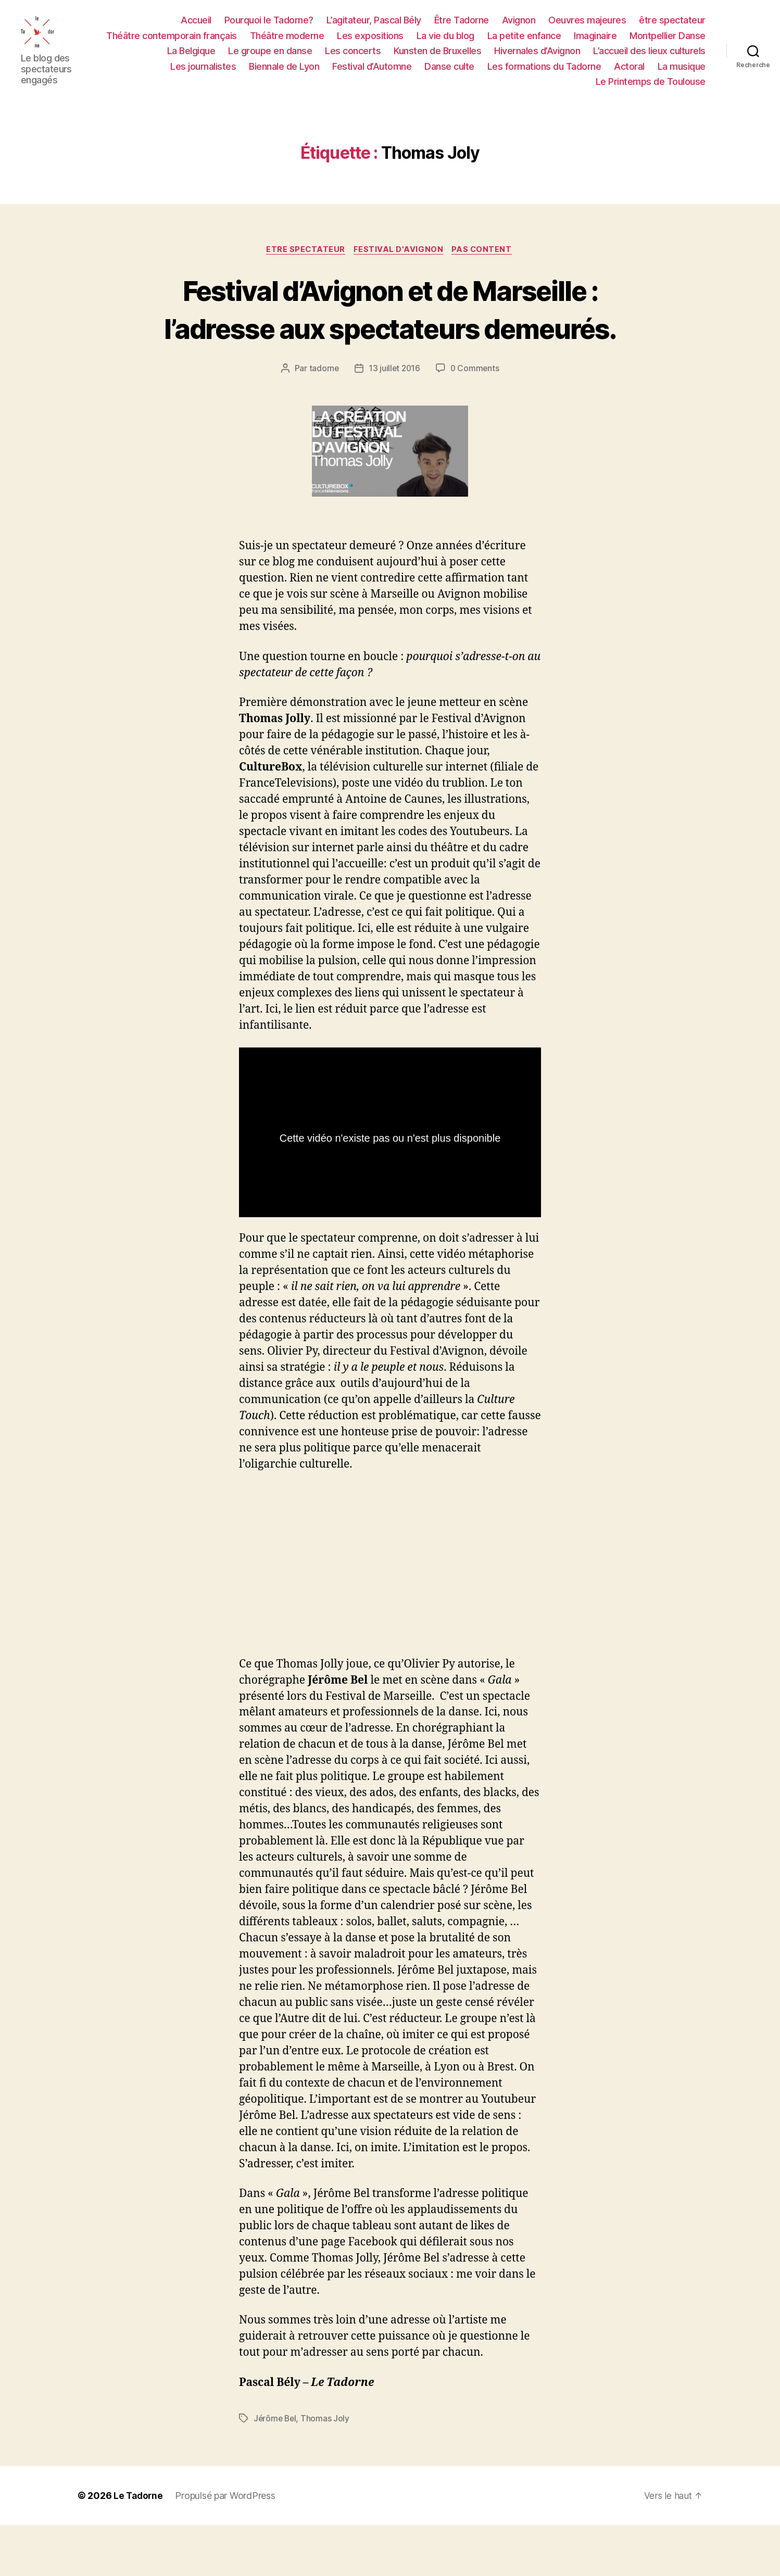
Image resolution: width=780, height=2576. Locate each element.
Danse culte (449, 72)
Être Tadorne (461, 26)
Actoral (629, 72)
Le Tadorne (139, 2546)
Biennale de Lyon (284, 72)
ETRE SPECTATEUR (304, 262)
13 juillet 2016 (394, 419)
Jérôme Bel (276, 2469)
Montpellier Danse (668, 41)
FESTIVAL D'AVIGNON (400, 262)
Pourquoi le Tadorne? (268, 26)
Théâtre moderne (287, 41)
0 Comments (475, 419)
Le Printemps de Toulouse (651, 87)
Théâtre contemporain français (171, 41)
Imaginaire (595, 41)
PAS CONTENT (485, 262)
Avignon (519, 26)
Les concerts (353, 57)
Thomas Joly (327, 2469)
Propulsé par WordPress (227, 2546)
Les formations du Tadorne (544, 72)
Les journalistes (203, 72)
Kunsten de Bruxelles (437, 57)
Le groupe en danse (270, 57)
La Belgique (191, 57)
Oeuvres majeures (587, 26)
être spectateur (672, 26)
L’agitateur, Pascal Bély (373, 26)
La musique (682, 72)
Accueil (196, 26)
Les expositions (370, 41)
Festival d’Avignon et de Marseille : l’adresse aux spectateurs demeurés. (390, 340)
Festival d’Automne (371, 72)
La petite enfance (524, 41)
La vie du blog (445, 41)
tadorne (323, 419)
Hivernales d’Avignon (537, 57)
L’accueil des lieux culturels (649, 57)
